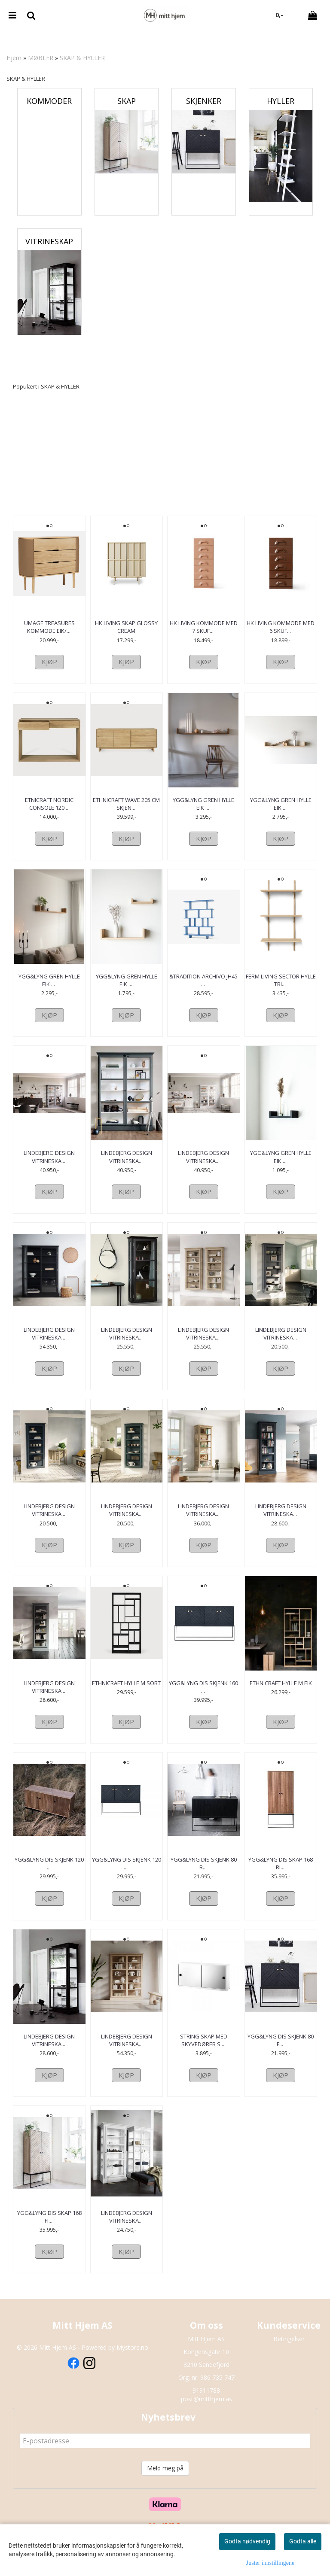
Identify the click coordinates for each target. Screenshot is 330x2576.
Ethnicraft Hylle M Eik (281, 1698)
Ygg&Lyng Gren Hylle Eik (203, 811)
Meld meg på (165, 2483)
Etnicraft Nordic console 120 (49, 811)
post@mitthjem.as (206, 2414)
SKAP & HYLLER (82, 58)
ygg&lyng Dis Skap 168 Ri (280, 1878)
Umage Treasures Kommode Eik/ (49, 627)
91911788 (206, 2406)
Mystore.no (132, 2363)
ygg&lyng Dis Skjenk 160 (203, 1702)
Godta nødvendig (247, 2541)
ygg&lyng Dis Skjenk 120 (49, 1878)
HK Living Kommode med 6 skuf (281, 627)
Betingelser (289, 2354)
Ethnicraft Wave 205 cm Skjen (126, 811)
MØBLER (40, 58)
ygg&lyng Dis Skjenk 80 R (204, 1878)
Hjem (13, 58)
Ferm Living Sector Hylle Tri (281, 988)
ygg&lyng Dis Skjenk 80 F (281, 2055)
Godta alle (302, 2541)
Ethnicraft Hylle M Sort (126, 1698)
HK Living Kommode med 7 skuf (204, 627)
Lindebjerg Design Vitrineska (49, 1164)
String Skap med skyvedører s (203, 2055)
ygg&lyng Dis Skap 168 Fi (49, 2232)
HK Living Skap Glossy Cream (126, 627)
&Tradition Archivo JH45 (203, 988)
